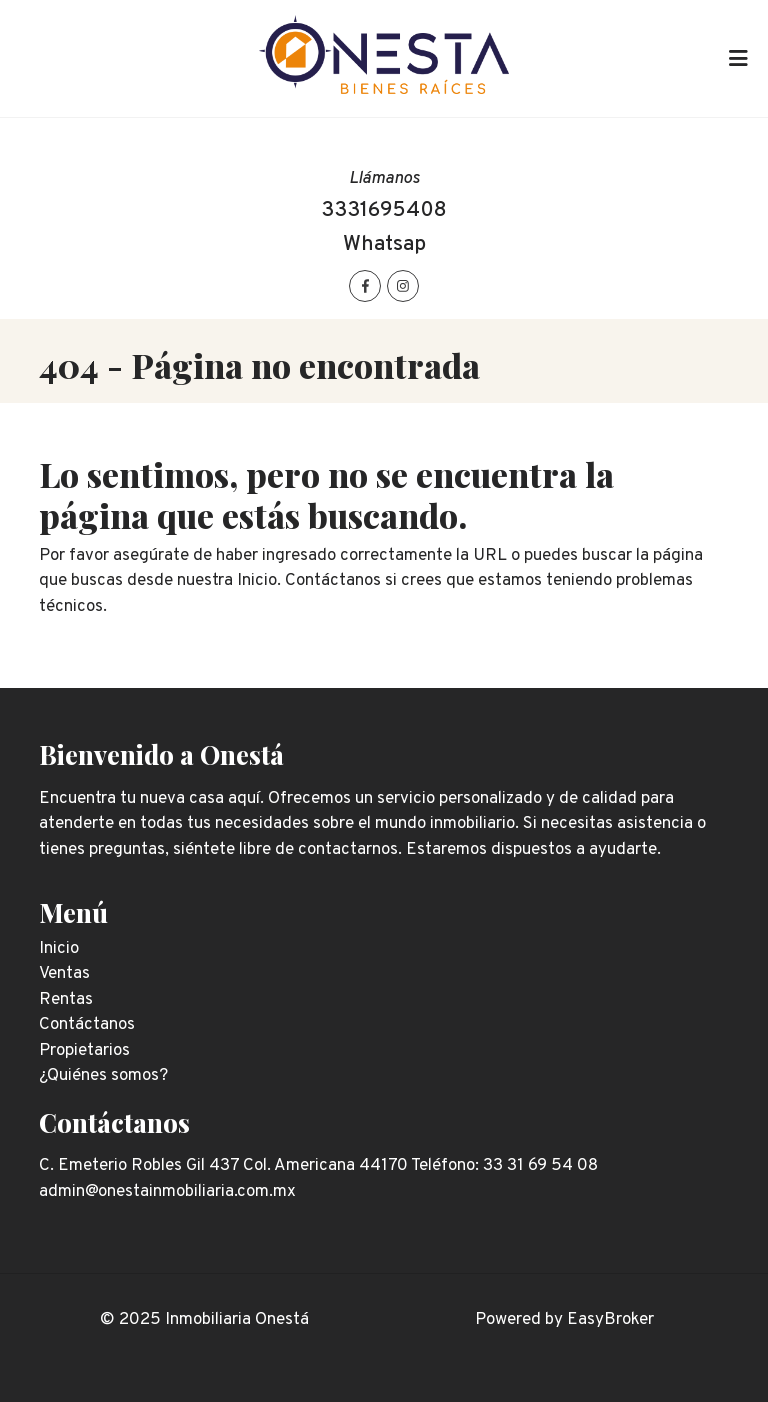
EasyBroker (610, 1320)
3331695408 (384, 210)
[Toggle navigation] (738, 59)
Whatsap (384, 244)
